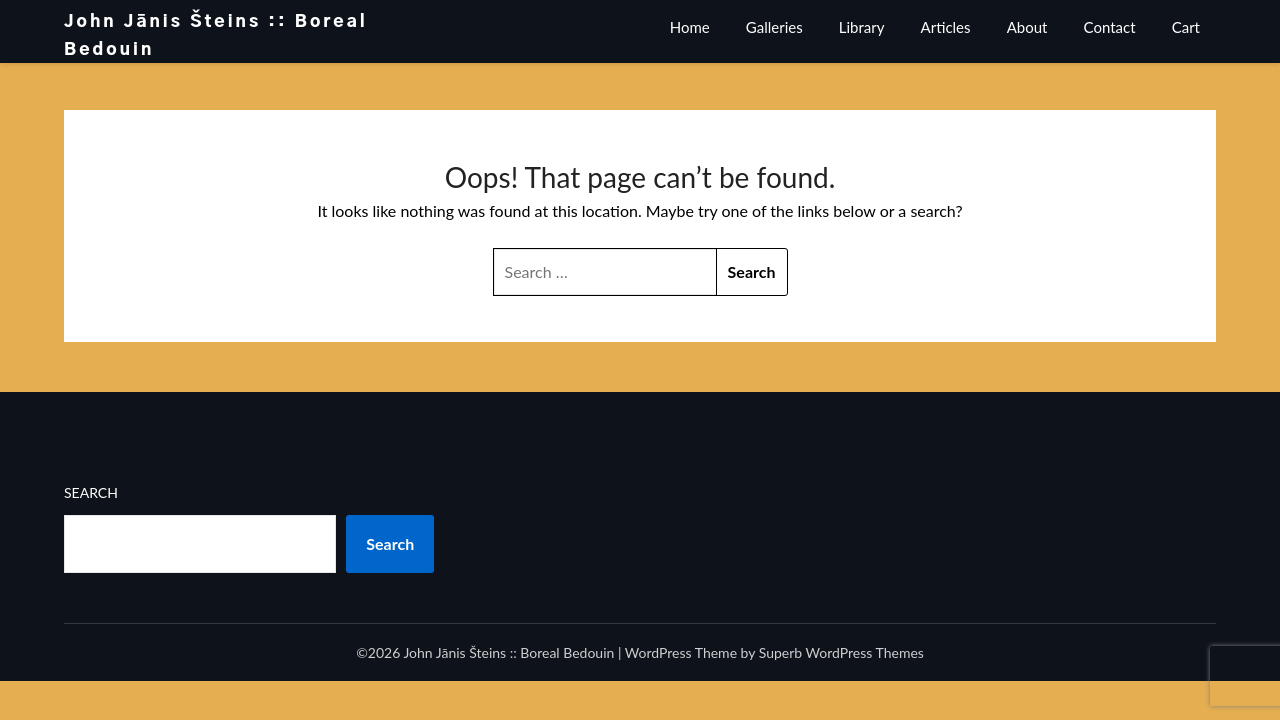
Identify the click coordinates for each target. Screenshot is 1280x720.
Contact (1110, 27)
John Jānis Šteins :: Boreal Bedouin (216, 35)
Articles (946, 27)
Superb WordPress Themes (841, 652)
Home (690, 27)
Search (91, 492)
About (1027, 27)
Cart (1186, 27)
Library (862, 27)
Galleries (774, 27)
